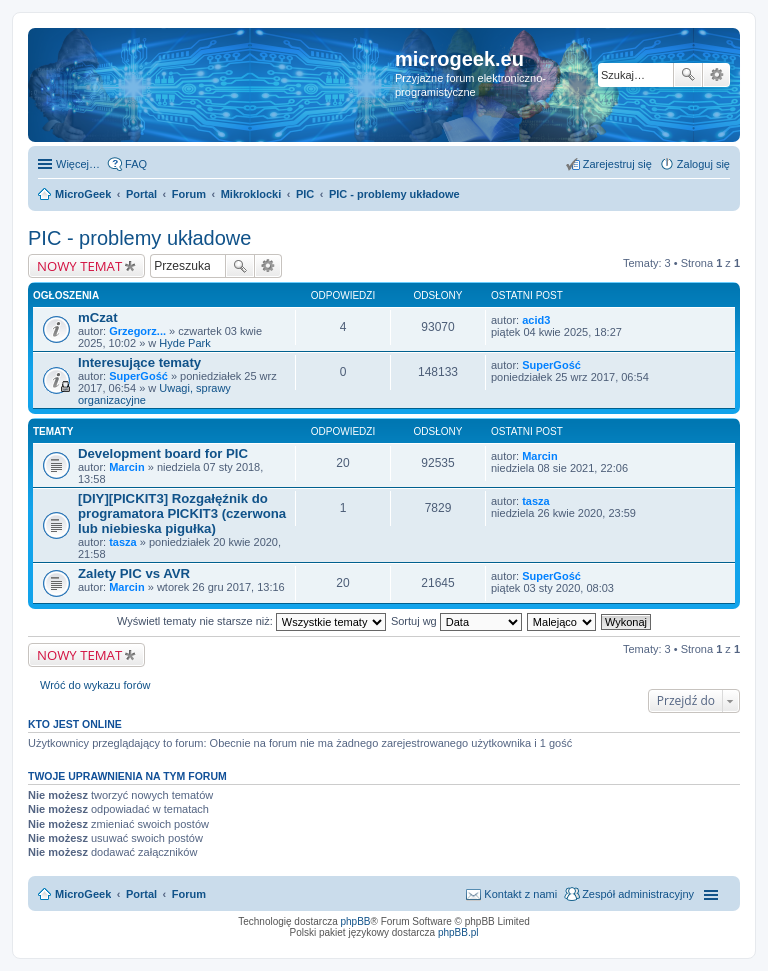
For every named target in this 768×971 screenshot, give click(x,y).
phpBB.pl (458, 932)
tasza (123, 542)
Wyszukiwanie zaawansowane (716, 75)
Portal (141, 194)
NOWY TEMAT (79, 266)
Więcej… (78, 164)
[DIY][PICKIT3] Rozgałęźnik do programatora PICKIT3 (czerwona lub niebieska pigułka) (182, 513)
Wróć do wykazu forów (95, 685)
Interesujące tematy (139, 362)
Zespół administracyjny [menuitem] (638, 894)
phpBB (356, 921)
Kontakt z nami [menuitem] (520, 894)
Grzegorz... (137, 331)
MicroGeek (83, 894)
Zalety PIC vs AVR (134, 573)
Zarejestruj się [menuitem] (617, 164)
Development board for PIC (163, 453)
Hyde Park (184, 343)
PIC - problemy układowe (139, 238)
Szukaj (688, 75)
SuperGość (138, 376)
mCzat (98, 317)
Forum (189, 894)
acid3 (536, 320)
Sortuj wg (456, 621)
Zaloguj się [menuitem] (703, 164)
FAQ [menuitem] (136, 164)
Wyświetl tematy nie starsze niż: (251, 621)
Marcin (126, 467)
